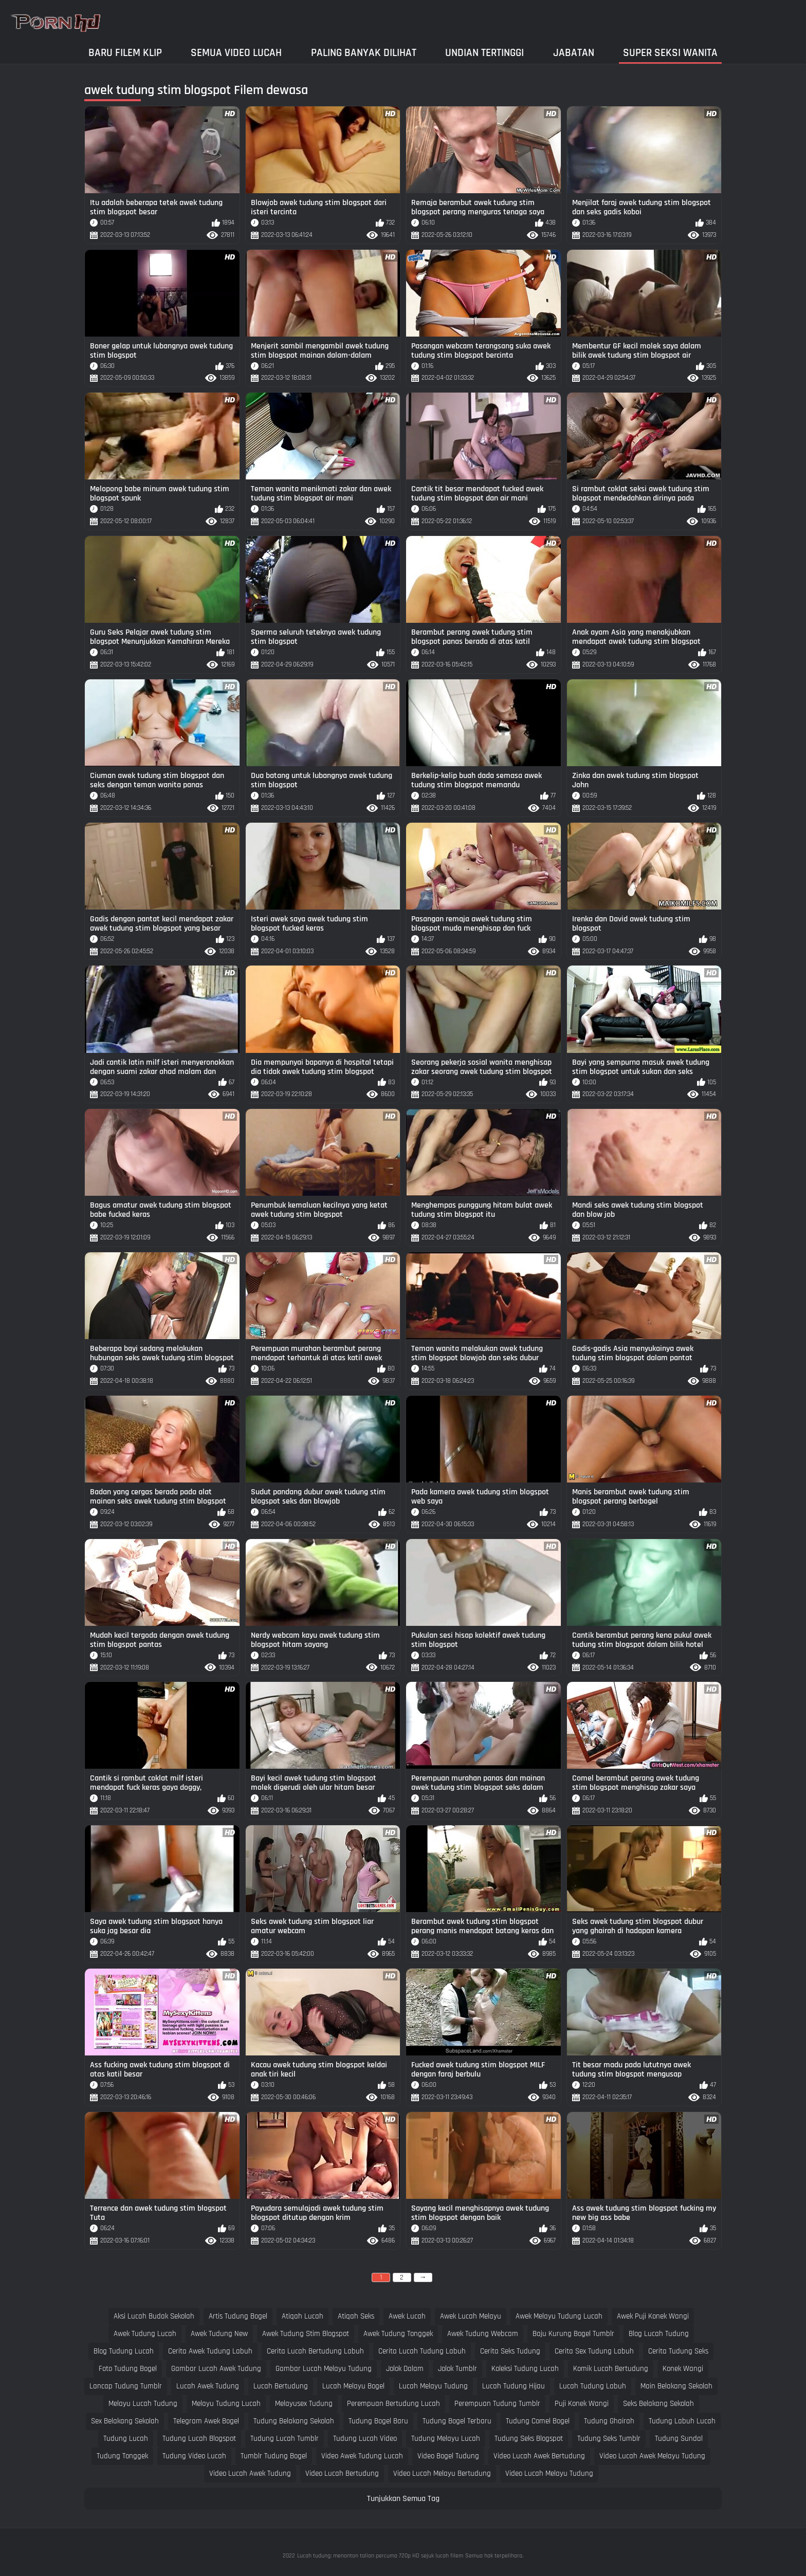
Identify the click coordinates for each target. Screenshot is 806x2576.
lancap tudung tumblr (125, 2386)
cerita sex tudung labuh (594, 2351)
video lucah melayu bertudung (442, 2473)
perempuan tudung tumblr (497, 2403)
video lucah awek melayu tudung (652, 2456)
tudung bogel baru (378, 2421)
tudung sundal (679, 2438)
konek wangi (683, 2369)
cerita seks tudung (510, 2351)
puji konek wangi (582, 2403)
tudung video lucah (194, 2456)
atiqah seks (356, 2316)
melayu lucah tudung (142, 2403)
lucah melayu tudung (433, 2386)
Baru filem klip (125, 53)
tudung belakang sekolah (293, 2421)
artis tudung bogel (238, 2316)
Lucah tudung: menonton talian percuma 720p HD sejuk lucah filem (380, 2556)
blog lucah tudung (659, 2334)
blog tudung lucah (124, 2351)
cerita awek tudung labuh (210, 2351)
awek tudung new (219, 2334)
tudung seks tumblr (608, 2438)
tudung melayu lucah (445, 2438)
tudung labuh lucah (682, 2421)
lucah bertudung (280, 2386)
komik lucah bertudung (610, 2369)
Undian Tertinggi (484, 53)
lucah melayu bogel (353, 2386)
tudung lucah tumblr (284, 2438)
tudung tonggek (122, 2456)
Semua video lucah (236, 53)
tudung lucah (125, 2438)
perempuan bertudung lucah (393, 2403)
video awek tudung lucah (362, 2456)
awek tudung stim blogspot (305, 2334)
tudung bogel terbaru (457, 2421)
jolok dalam (405, 2369)
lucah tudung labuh (592, 2386)
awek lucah (407, 2316)
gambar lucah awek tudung (216, 2369)
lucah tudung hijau (513, 2386)
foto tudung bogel (128, 2369)
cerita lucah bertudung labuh (315, 2351)
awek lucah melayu (470, 2316)
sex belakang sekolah (125, 2421)
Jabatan (573, 53)
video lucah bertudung (342, 2473)
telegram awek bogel (206, 2421)
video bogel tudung (448, 2456)
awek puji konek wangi (653, 2316)
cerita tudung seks (678, 2351)
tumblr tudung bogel (274, 2456)
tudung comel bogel (538, 2421)
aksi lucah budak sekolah (154, 2316)
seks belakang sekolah (658, 2403)
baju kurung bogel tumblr (573, 2334)
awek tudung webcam (482, 2334)
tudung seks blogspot (528, 2438)
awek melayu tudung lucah (559, 2316)
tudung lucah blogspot (199, 2438)
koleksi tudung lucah (525, 2369)
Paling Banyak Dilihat (363, 53)
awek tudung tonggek (398, 2334)
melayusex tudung (304, 2403)
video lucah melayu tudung (549, 2473)
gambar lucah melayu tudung (324, 2369)
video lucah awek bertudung (539, 2456)
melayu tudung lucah (226, 2403)
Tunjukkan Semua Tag (403, 2498)
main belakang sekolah (676, 2386)
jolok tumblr (457, 2369)
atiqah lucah (302, 2316)
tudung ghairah (609, 2421)
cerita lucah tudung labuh (422, 2351)
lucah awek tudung (207, 2386)
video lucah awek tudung (250, 2473)
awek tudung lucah (145, 2334)
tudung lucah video (365, 2438)
